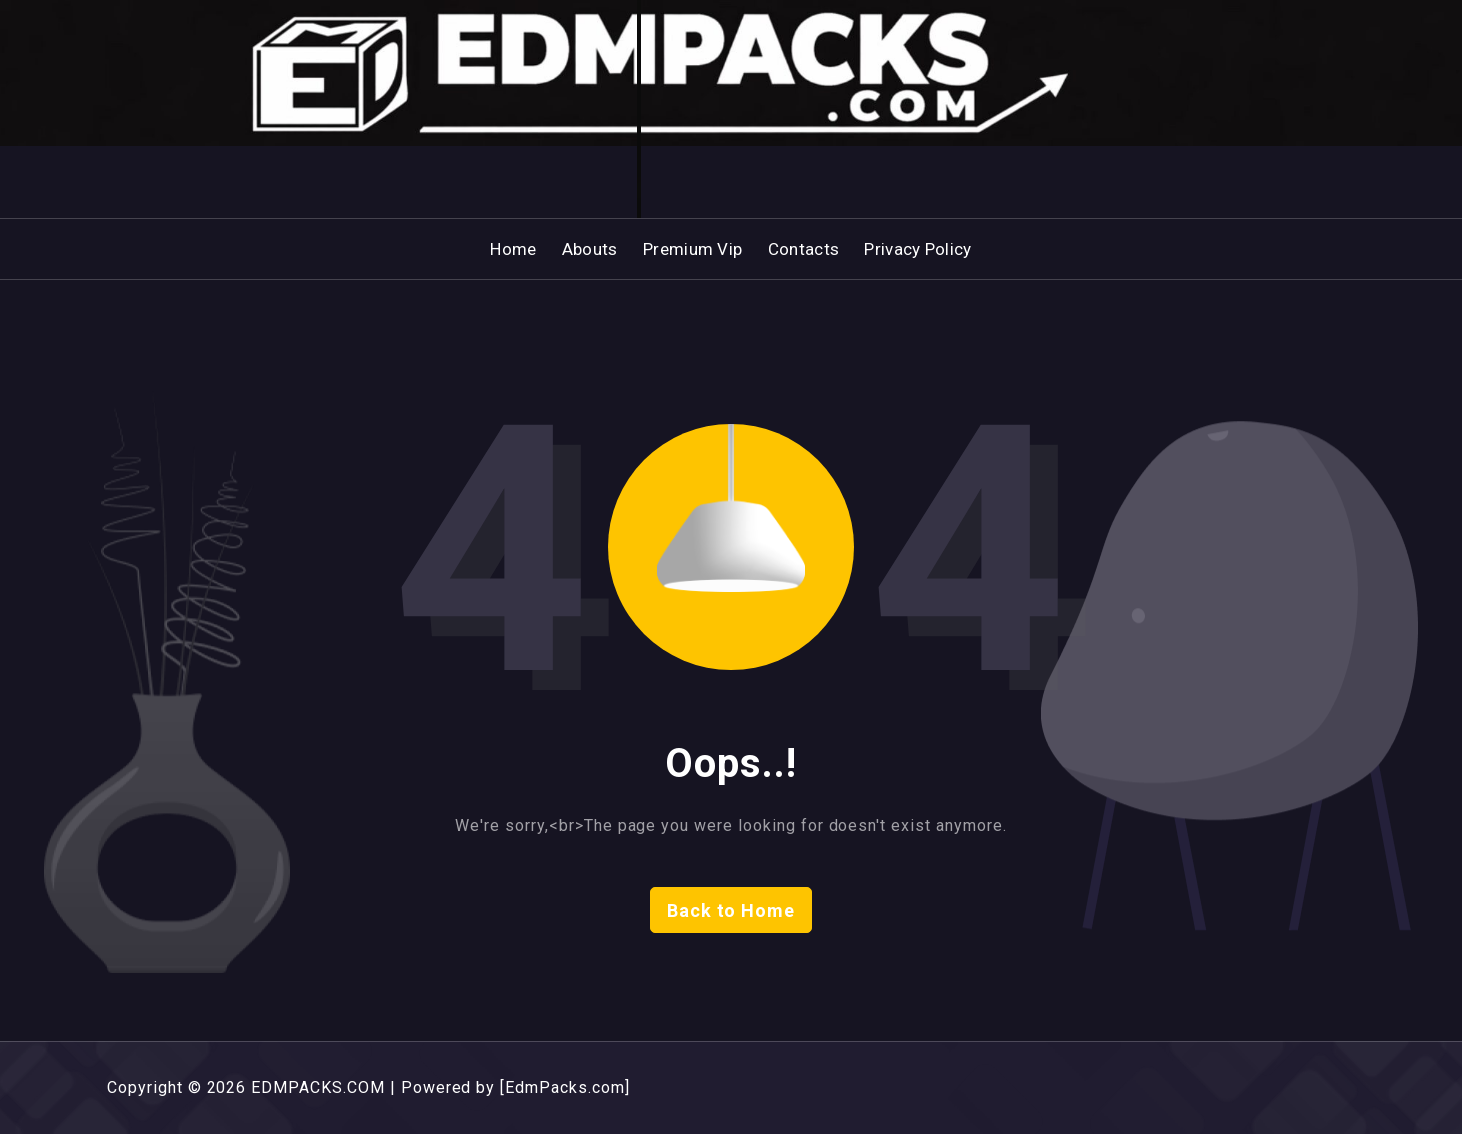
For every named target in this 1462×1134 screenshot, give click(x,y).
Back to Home (731, 910)
